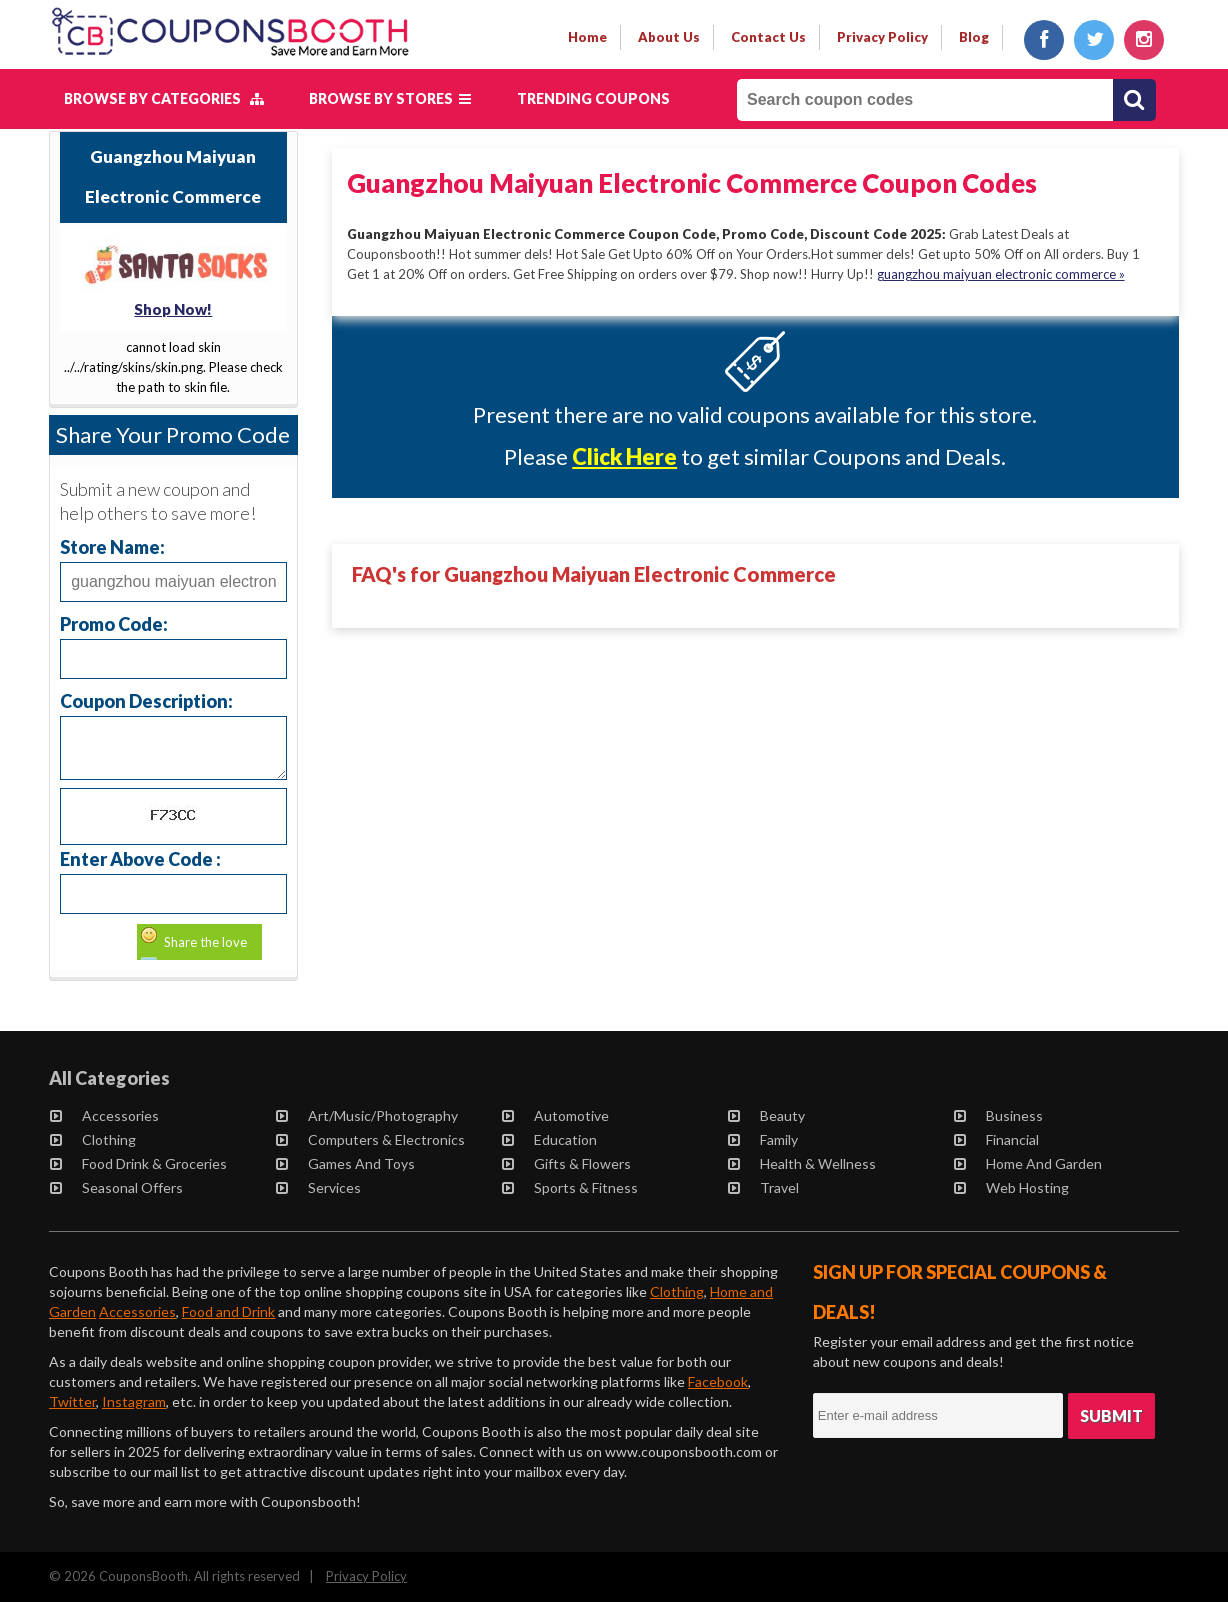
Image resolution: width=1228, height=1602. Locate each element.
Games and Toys (345, 1163)
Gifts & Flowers (566, 1163)
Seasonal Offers (116, 1187)
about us (669, 37)
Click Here (624, 456)
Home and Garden (1028, 1163)
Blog (974, 37)
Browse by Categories (164, 98)
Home (587, 37)
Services (318, 1187)
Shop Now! (173, 309)
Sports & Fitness (570, 1187)
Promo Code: (114, 623)
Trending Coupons (593, 98)
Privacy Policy (366, 1576)
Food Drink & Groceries (138, 1163)
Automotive (555, 1115)
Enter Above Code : (140, 858)
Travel (763, 1187)
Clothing (93, 1139)
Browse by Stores (390, 98)
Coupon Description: (146, 700)
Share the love (205, 942)
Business (998, 1115)
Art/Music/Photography (367, 1115)
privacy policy (882, 37)
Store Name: (112, 546)
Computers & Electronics (370, 1139)
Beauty (766, 1115)
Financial (996, 1139)
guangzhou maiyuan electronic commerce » (1001, 274)
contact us (768, 37)
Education (549, 1139)
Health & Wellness (802, 1163)
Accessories (104, 1115)
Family (763, 1139)
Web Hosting (1011, 1187)
